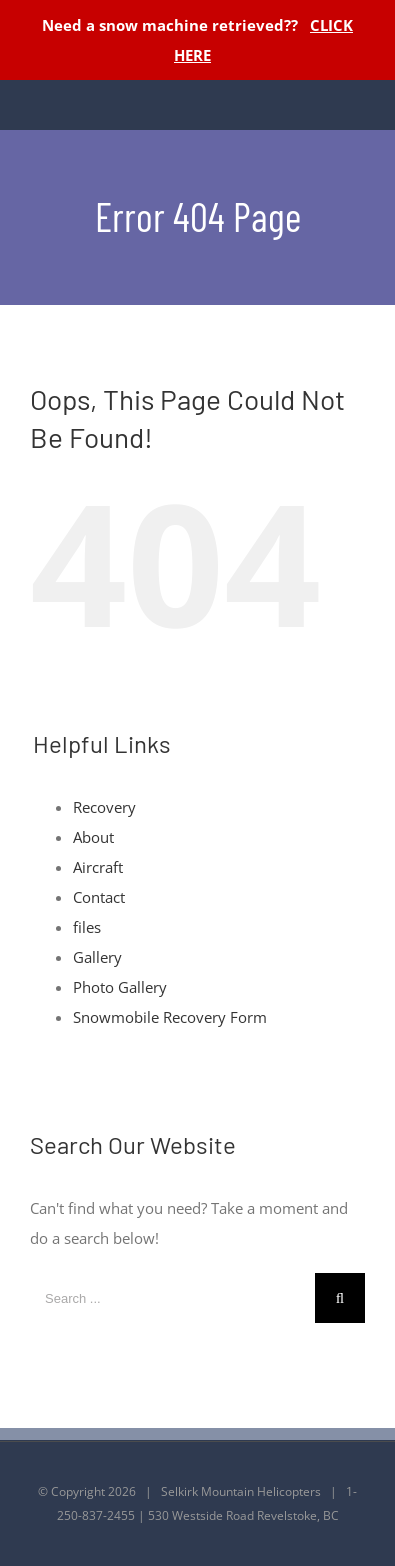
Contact (99, 897)
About (93, 837)
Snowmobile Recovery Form (170, 1017)
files (87, 927)
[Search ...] (172, 1298)
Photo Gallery (120, 987)
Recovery (104, 807)
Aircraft (98, 867)
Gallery (97, 957)
